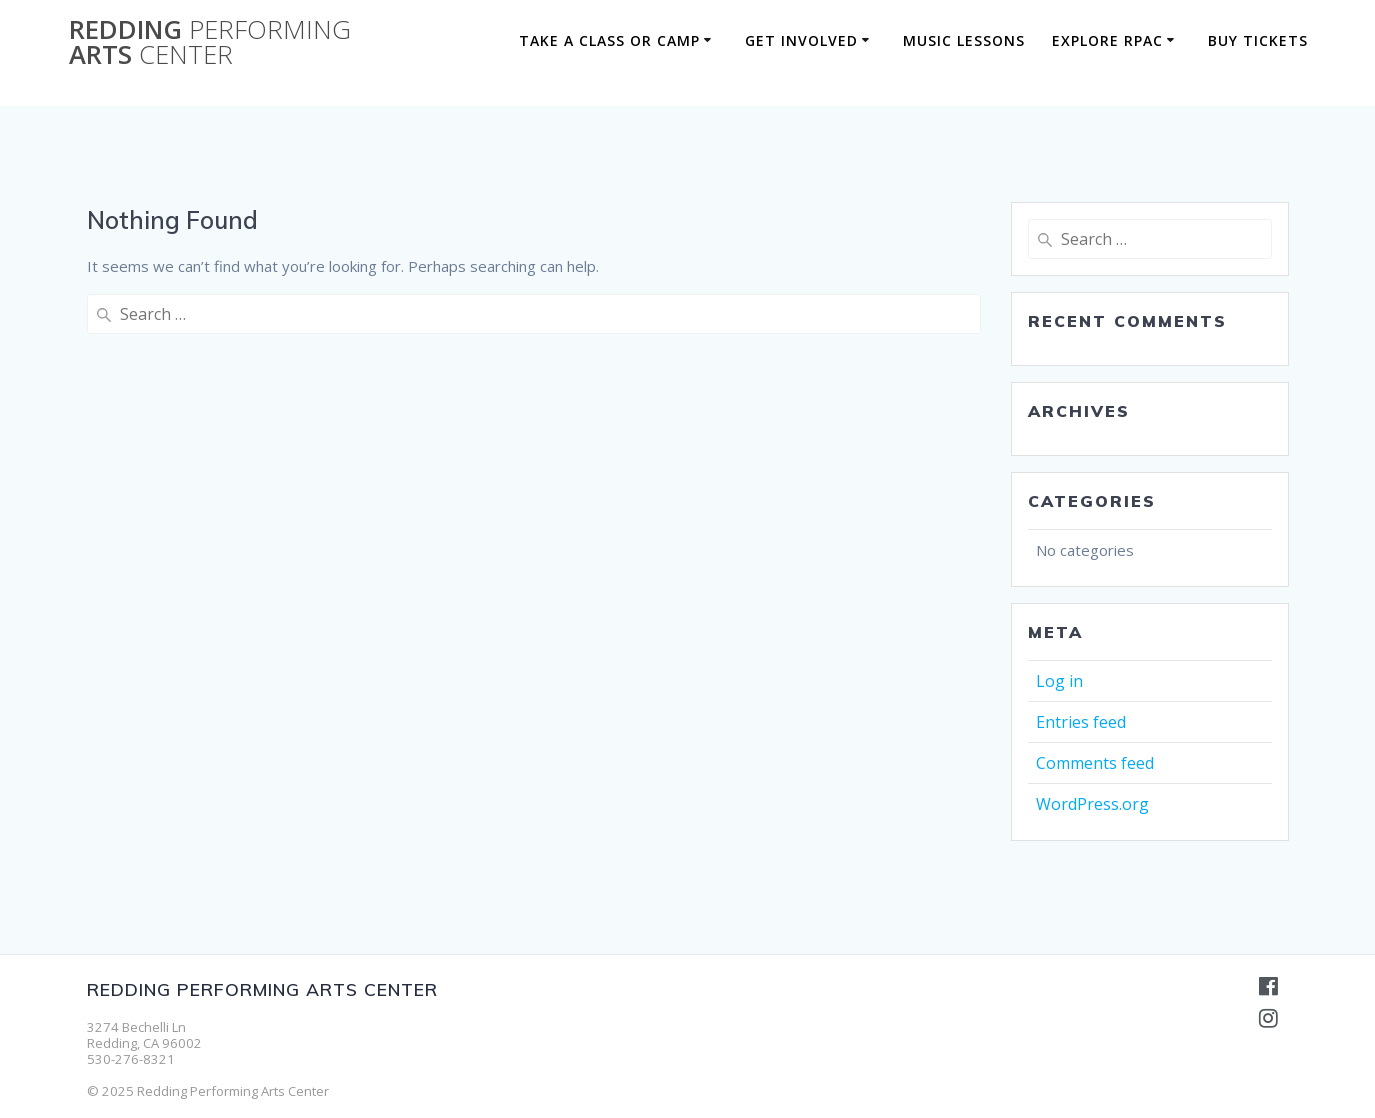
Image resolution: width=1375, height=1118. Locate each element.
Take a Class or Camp (609, 40)
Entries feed (1081, 722)
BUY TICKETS (1258, 40)
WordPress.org (1092, 804)
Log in (1059, 681)
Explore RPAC (1107, 40)
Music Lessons (964, 40)
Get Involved (801, 40)
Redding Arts (210, 42)
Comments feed (1095, 763)
